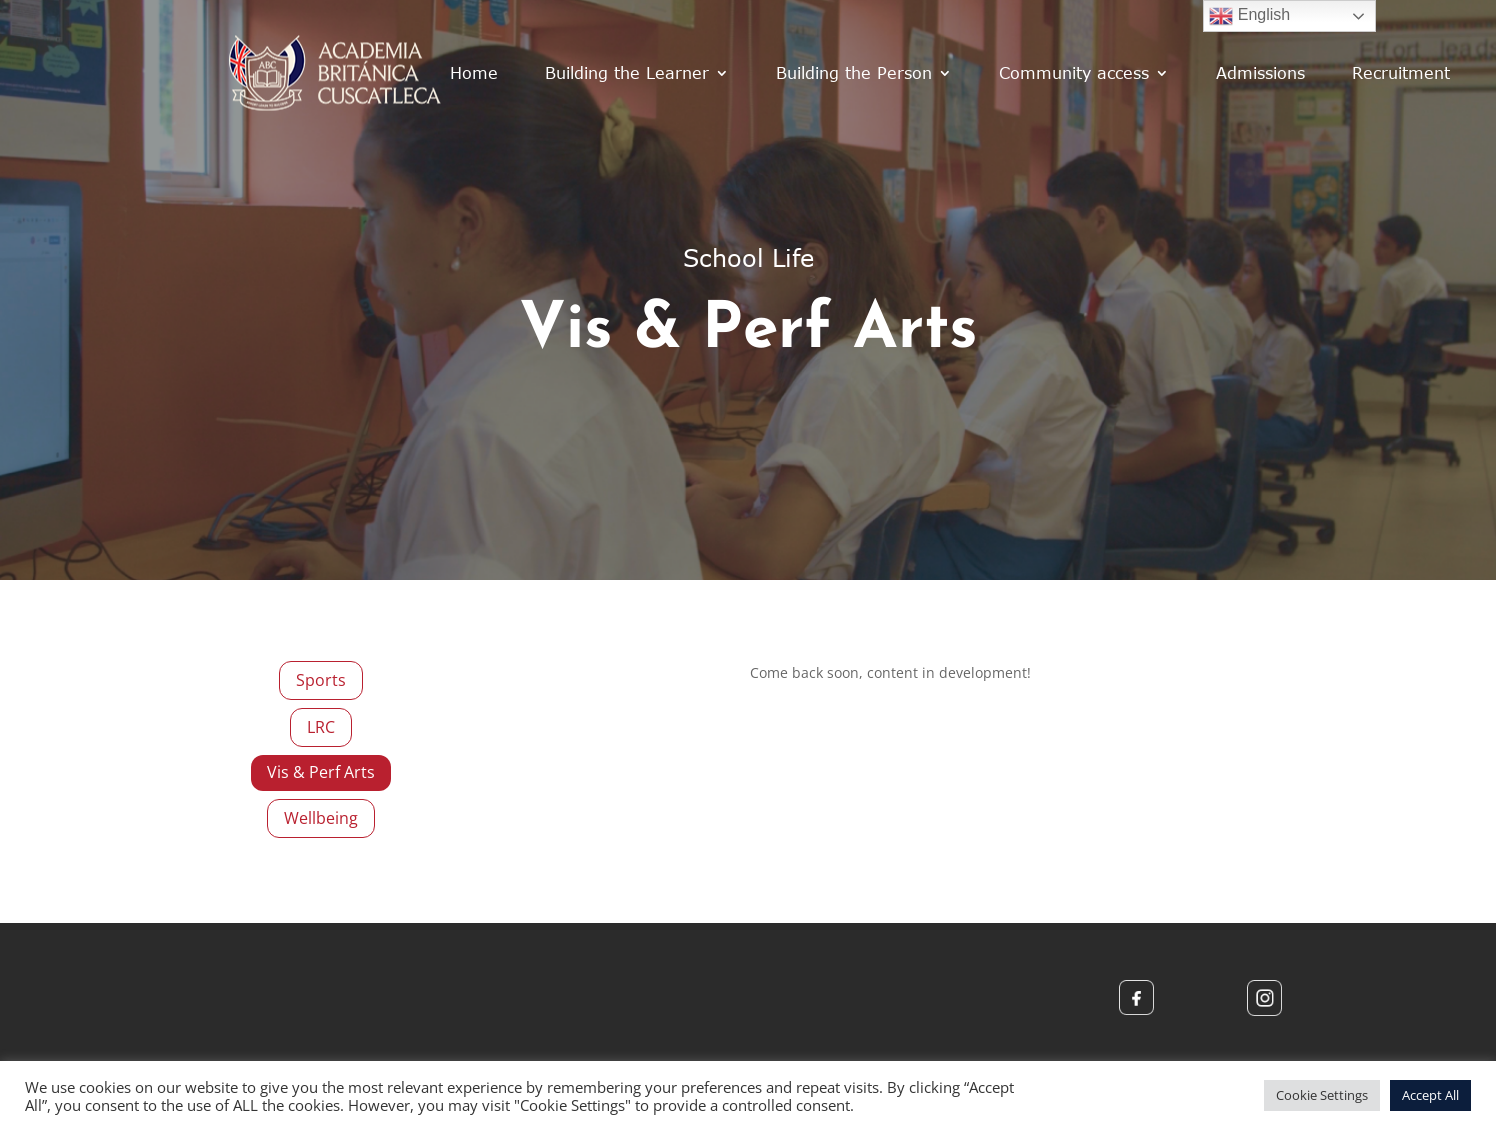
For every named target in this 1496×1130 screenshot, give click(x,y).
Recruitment (1401, 72)
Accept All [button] (1430, 1095)
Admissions (1260, 72)
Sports (321, 680)
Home (474, 72)
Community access (1074, 72)
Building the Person (854, 72)
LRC (321, 727)
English (1249, 16)
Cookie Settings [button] (1322, 1095)
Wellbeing (321, 818)
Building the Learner (627, 72)
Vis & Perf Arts (321, 772)
